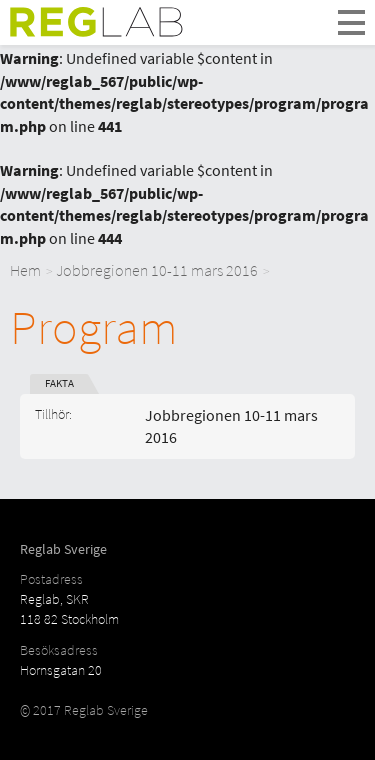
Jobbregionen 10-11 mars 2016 (157, 270)
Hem (25, 270)
